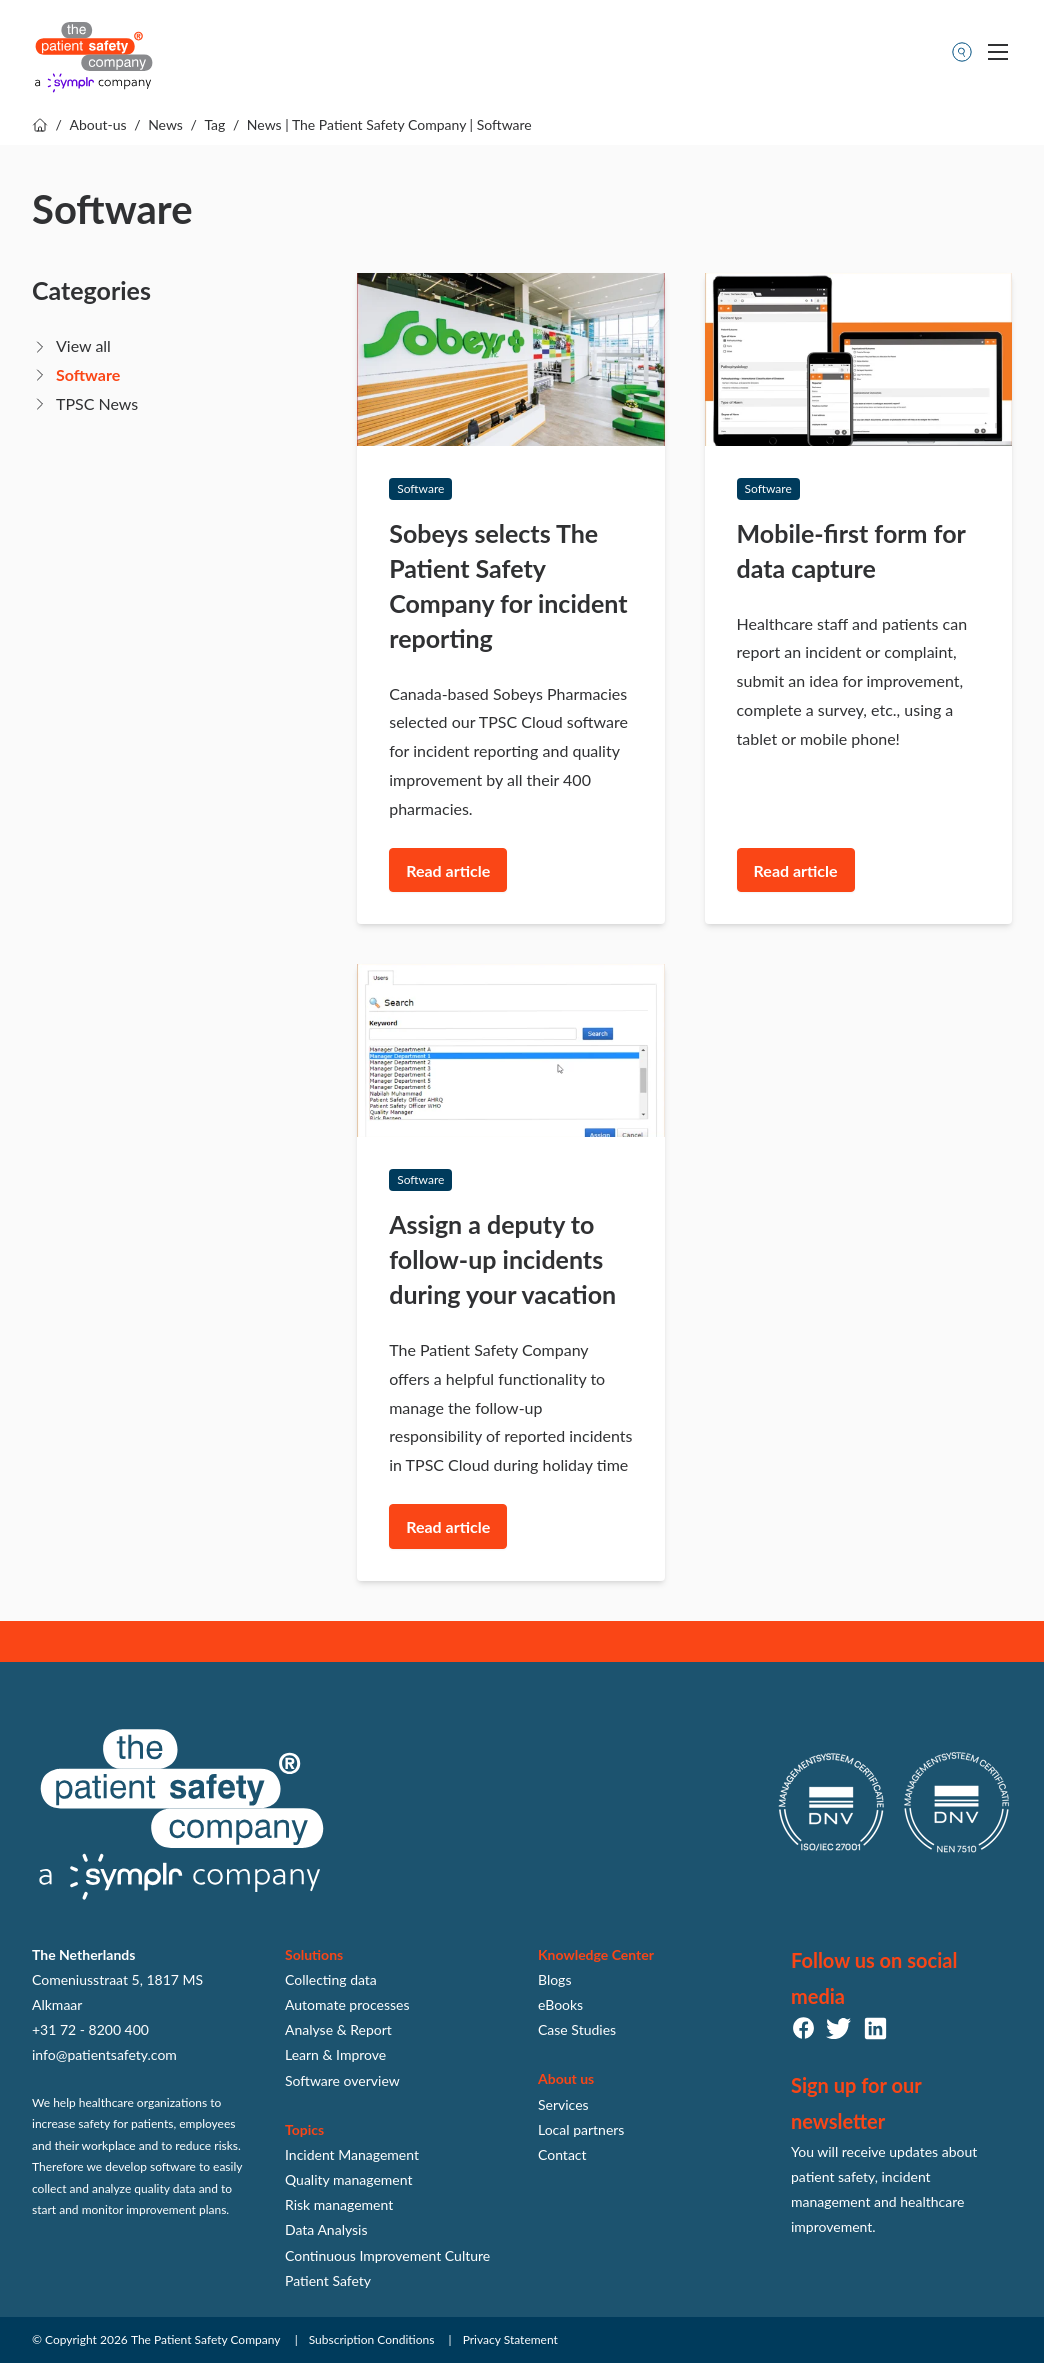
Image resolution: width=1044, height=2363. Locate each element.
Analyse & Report (338, 2029)
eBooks (560, 2004)
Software (88, 374)
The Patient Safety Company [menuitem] (206, 2339)
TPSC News (97, 403)
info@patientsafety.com (104, 2054)
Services (563, 2104)
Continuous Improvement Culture (387, 2255)
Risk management (339, 2204)
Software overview (342, 2080)
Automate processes (347, 2004)
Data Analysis (326, 2229)
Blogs (554, 1979)
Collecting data (331, 1979)
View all (83, 345)
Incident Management (352, 2154)
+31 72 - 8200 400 (90, 2029)
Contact (562, 2154)
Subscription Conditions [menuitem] (372, 2339)
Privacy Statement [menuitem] (510, 2339)
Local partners (581, 2129)
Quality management (348, 2179)
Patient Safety (328, 2280)
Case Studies (577, 2029)
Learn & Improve (335, 2054)
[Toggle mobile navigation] (998, 52)
